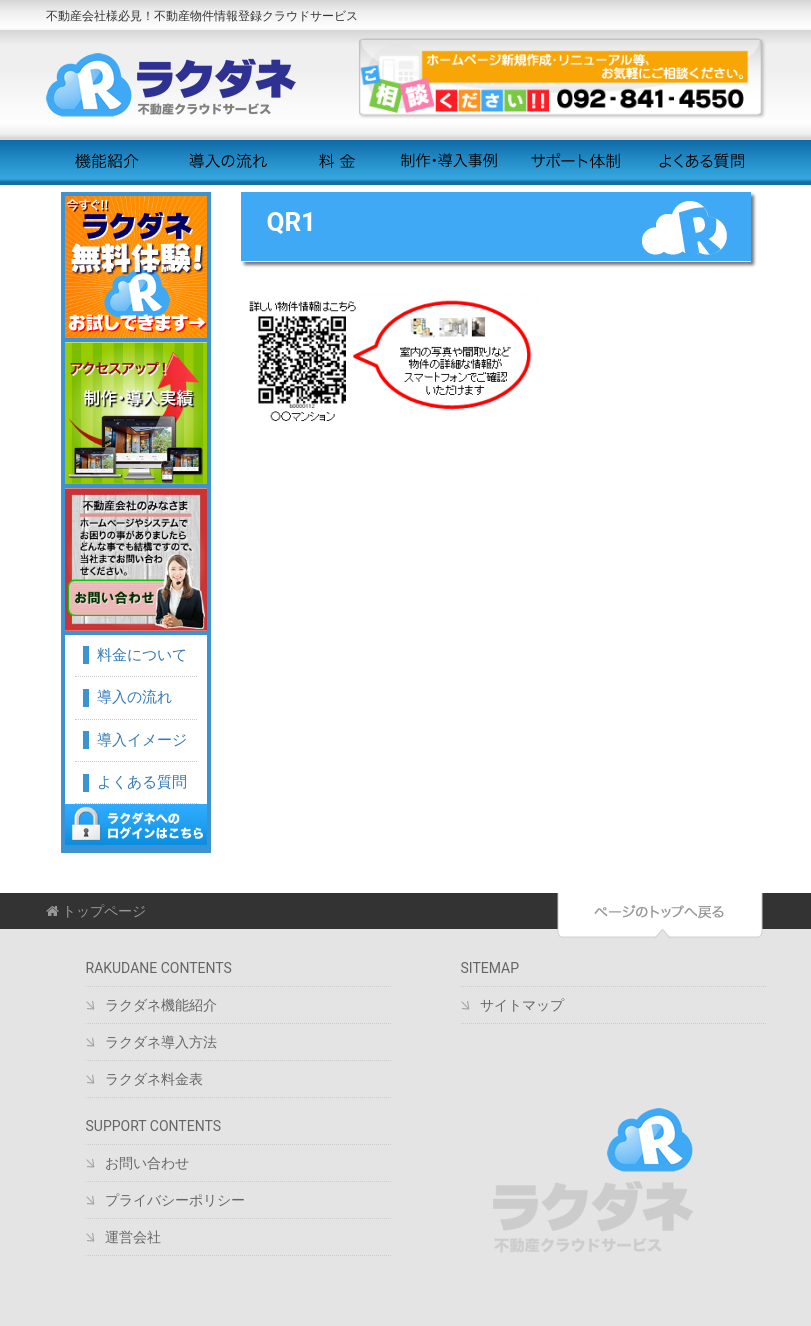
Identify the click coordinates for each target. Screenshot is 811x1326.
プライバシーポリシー (175, 1200)
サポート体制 (575, 162)
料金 (336, 162)
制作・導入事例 (448, 162)
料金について (142, 655)
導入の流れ (224, 162)
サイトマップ (522, 1005)
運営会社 (133, 1237)
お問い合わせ (147, 1163)
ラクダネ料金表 (154, 1079)
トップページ (96, 911)
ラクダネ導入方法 (161, 1042)
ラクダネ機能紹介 (161, 1005)
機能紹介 (107, 162)
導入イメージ (142, 740)
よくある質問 (702, 162)
